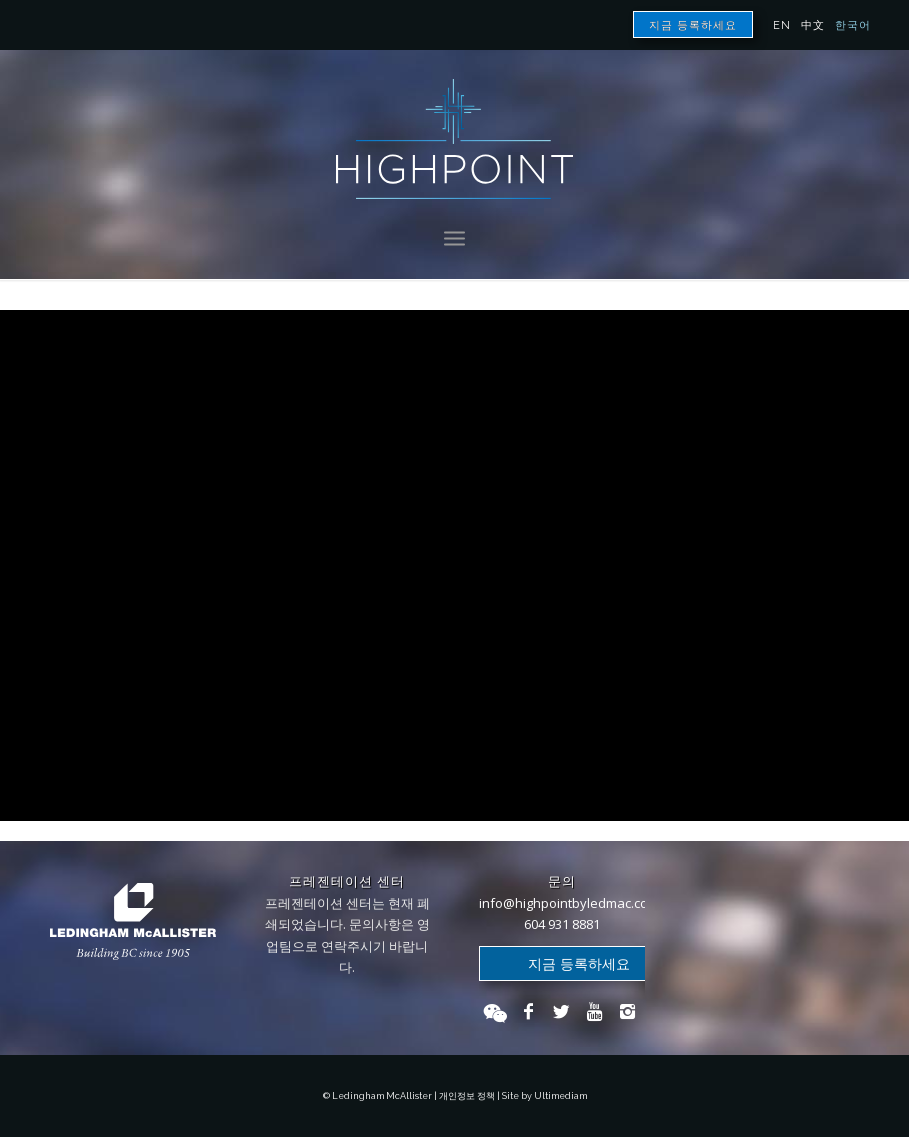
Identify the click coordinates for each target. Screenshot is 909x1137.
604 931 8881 (562, 924)
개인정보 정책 (467, 1096)
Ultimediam (560, 1096)
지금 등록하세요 (693, 25)
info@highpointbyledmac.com (569, 903)
